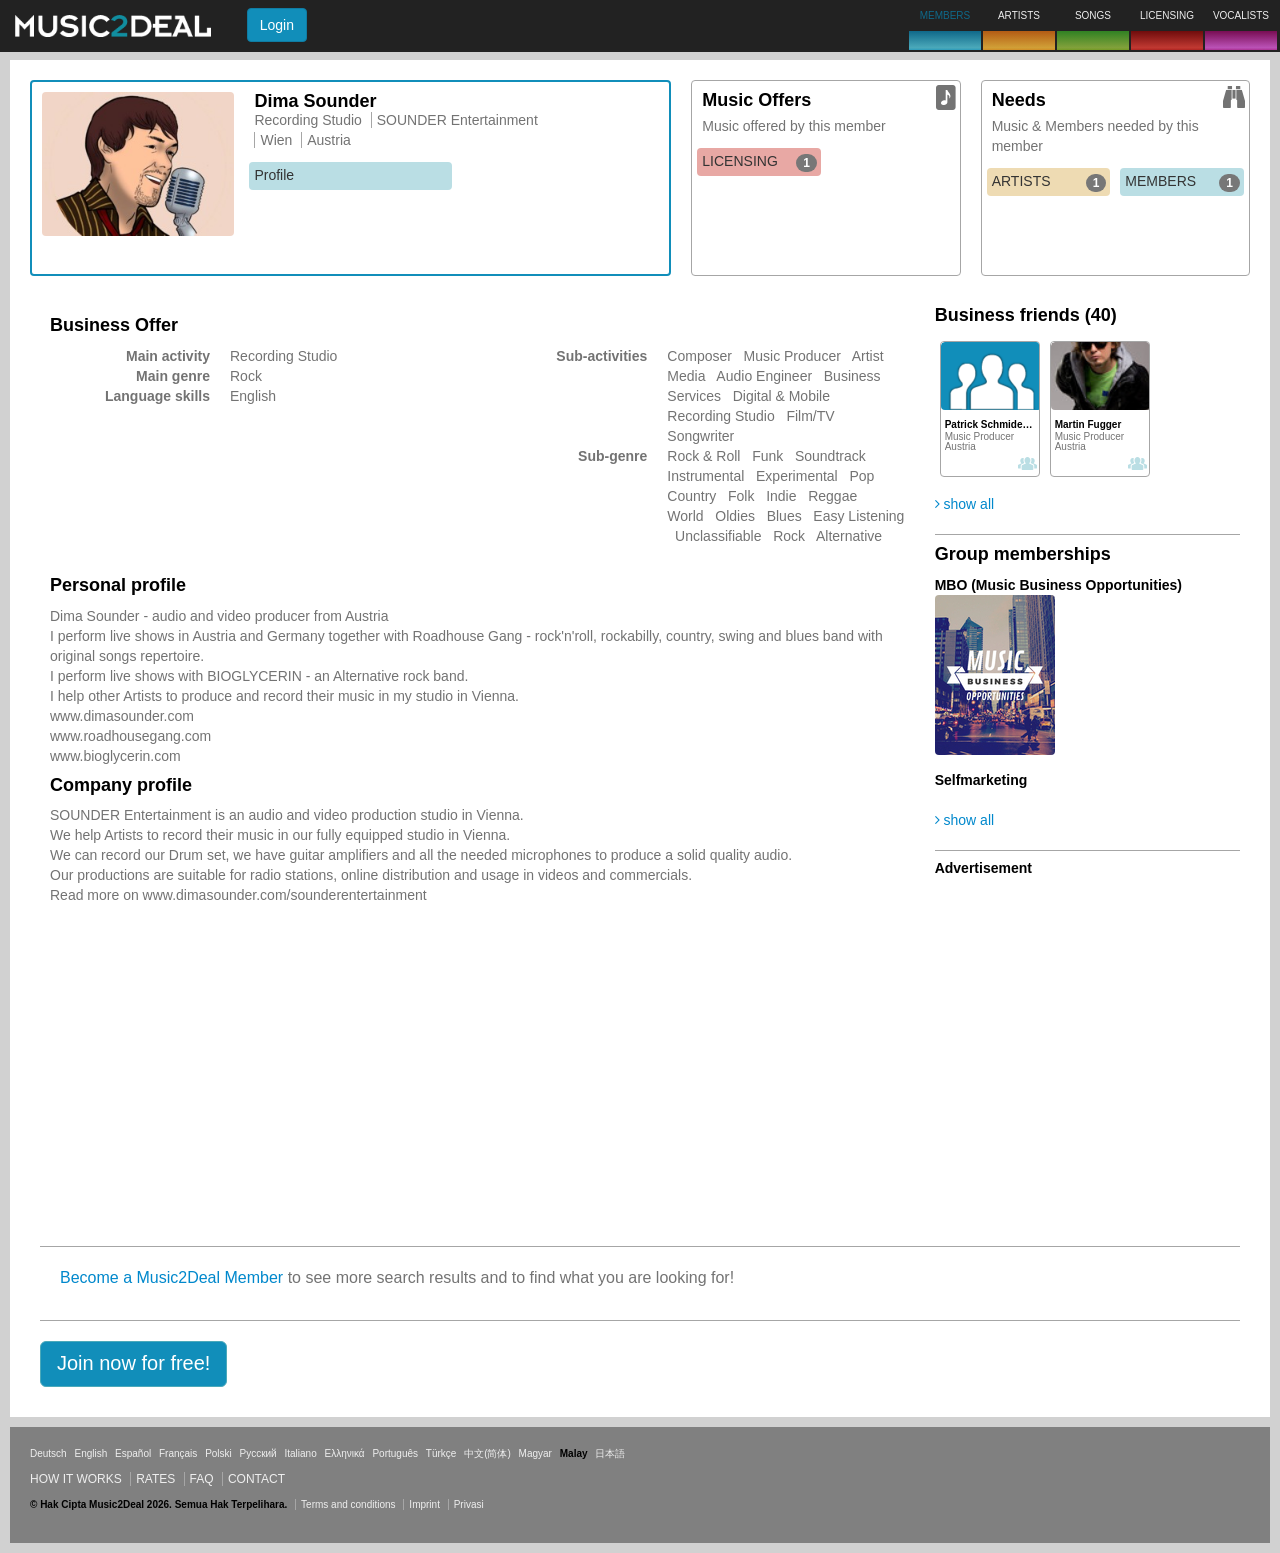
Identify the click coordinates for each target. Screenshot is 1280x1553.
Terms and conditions (348, 1504)
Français (178, 1453)
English (90, 1453)
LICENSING (759, 162)
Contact (256, 1479)
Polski (218, 1453)
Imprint (424, 1504)
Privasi (469, 1504)
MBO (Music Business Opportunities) (1058, 585)
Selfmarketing (981, 780)
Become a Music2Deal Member (171, 1277)
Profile (274, 175)
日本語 (610, 1453)
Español (133, 1453)
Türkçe (441, 1453)
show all (964, 504)
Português (395, 1453)
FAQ (202, 1479)
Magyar (535, 1453)
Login (277, 25)
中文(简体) (487, 1453)
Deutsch (48, 1453)
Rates (155, 1479)
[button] (133, 1364)
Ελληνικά (345, 1453)
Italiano (300, 1453)
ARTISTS (1049, 182)
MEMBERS (1182, 182)
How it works (76, 1479)
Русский (258, 1453)
